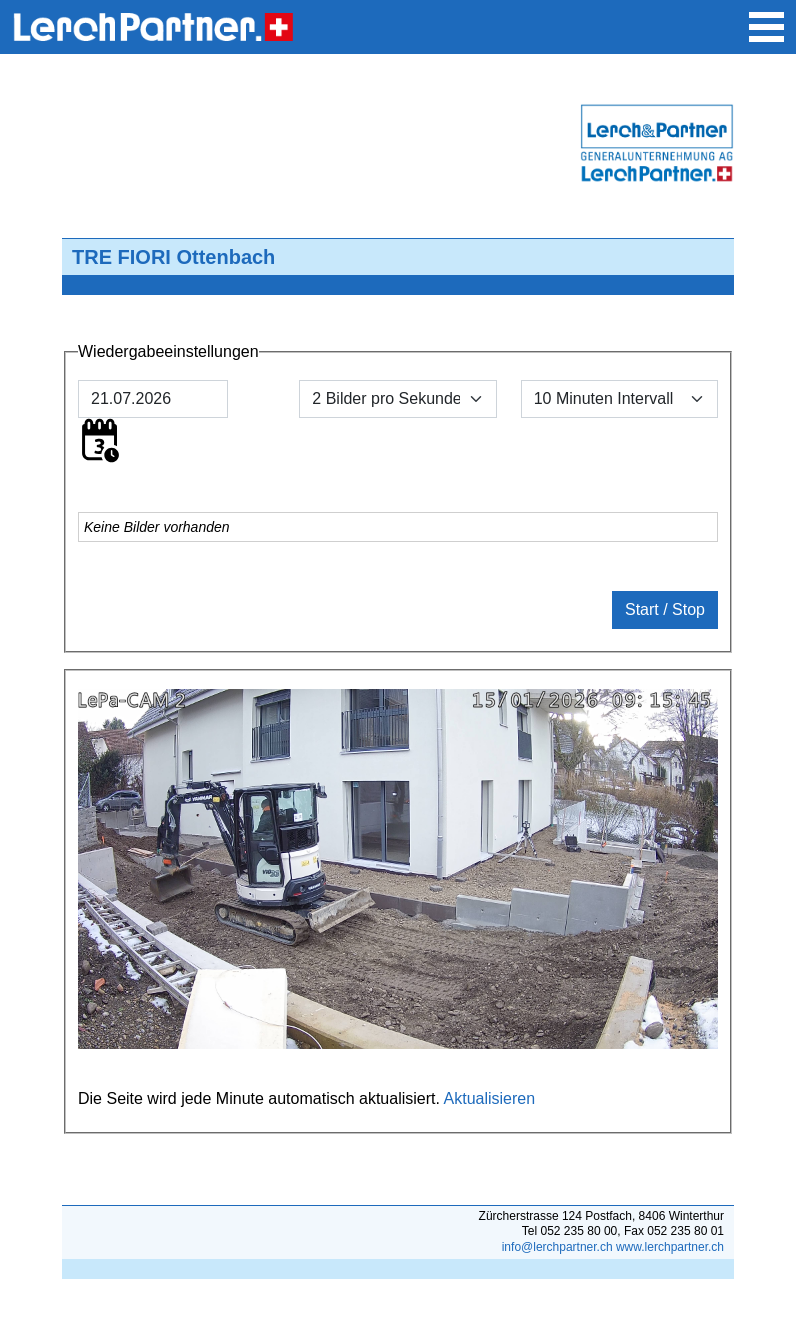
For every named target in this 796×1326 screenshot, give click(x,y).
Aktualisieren (490, 1098)
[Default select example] (619, 399)
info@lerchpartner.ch (557, 1247)
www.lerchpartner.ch (670, 1247)
